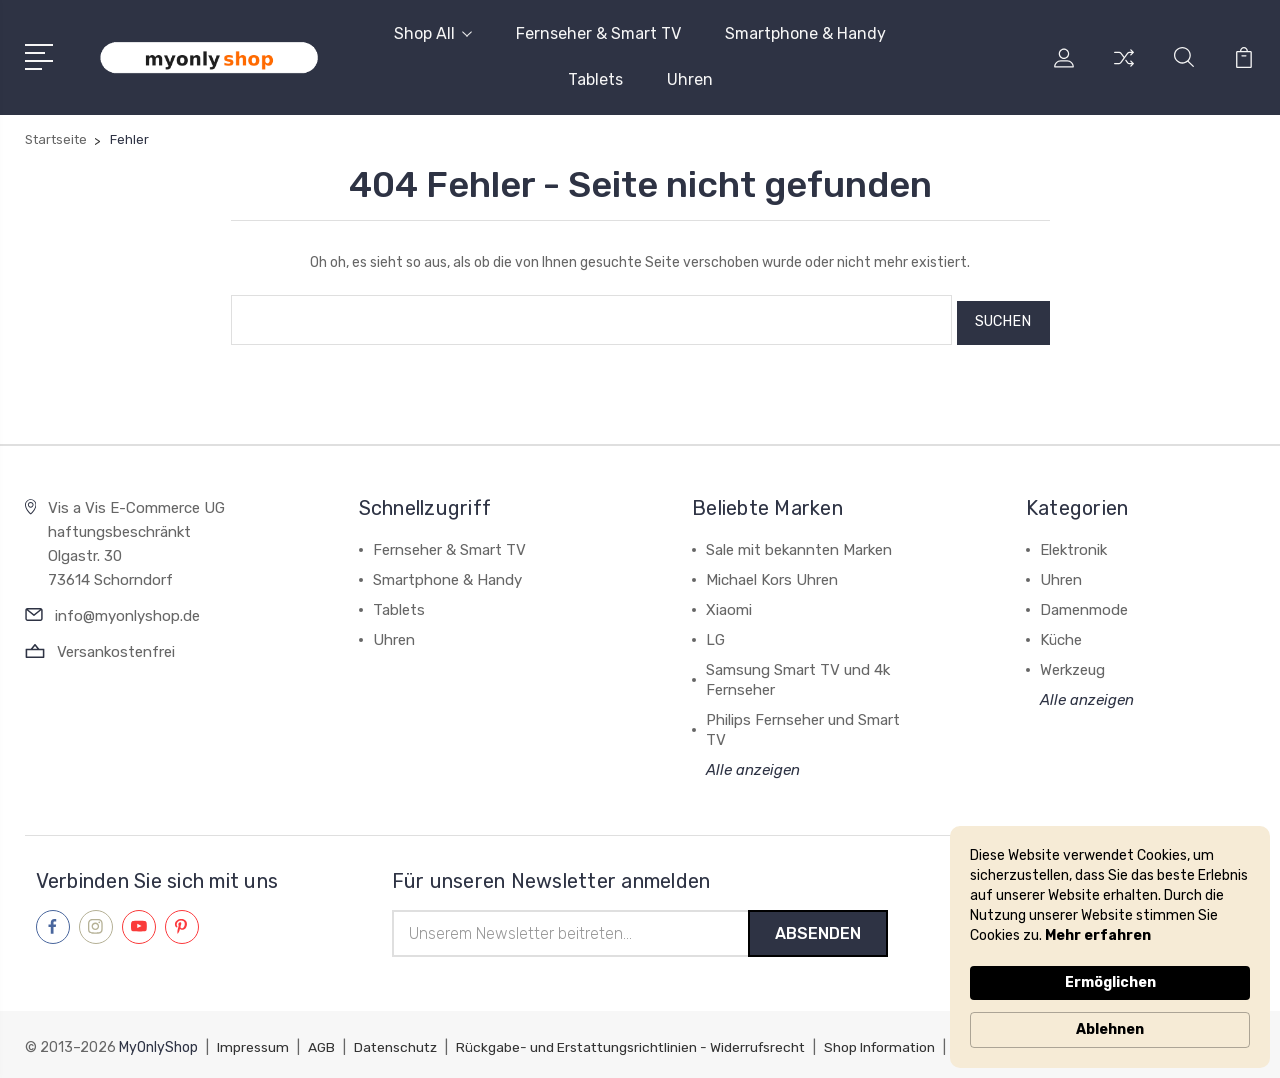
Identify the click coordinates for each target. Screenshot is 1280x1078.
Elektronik (1073, 544)
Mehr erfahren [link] (1098, 935)
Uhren (690, 79)
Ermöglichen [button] (1110, 982)
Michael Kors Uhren (772, 574)
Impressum (253, 1043)
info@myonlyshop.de (127, 610)
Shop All (433, 33)
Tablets (595, 79)
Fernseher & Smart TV (598, 33)
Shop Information (892, 1043)
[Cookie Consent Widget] (1110, 947)
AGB (322, 1043)
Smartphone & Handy (805, 33)
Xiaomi (729, 604)
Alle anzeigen (753, 764)
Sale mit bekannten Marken (799, 544)
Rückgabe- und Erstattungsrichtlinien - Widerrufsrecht (638, 1043)
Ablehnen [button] (1110, 1029)
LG (715, 634)
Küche (1061, 634)
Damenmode (1084, 604)
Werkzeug (1072, 664)
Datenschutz (398, 1043)
